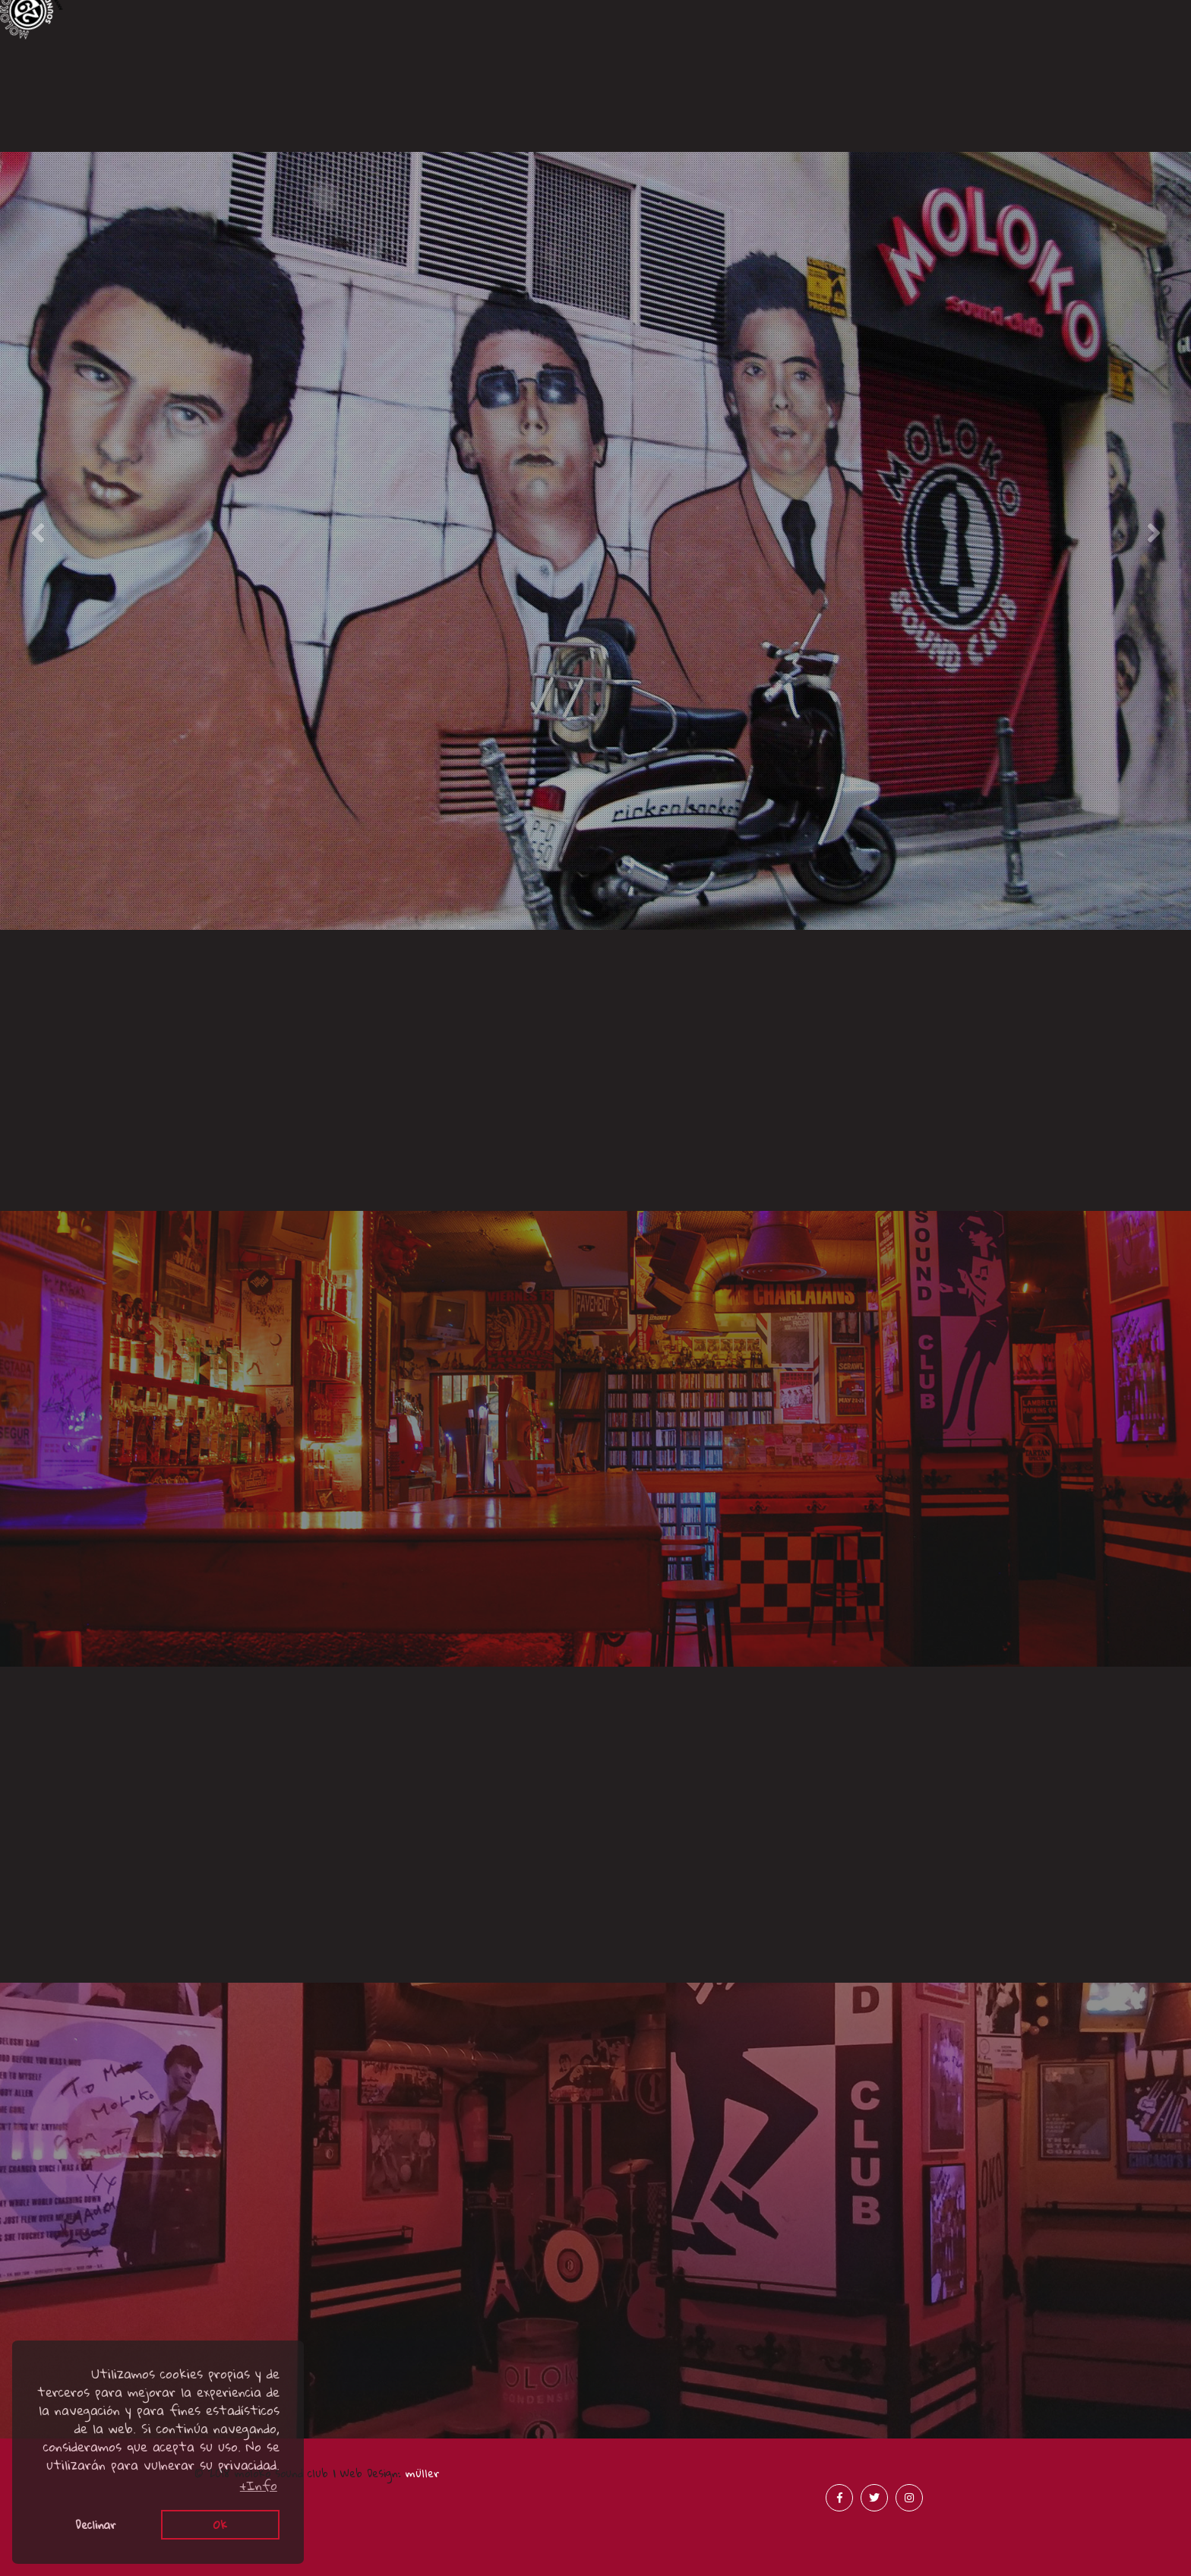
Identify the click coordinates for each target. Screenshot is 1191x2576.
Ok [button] (220, 2524)
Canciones (149, 99)
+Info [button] (258, 2485)
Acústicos (447, 135)
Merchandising (1042, 124)
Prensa (744, 124)
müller (423, 2472)
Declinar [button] (95, 2524)
